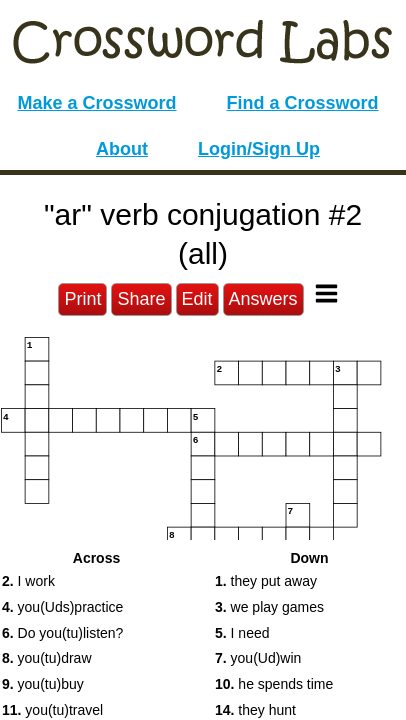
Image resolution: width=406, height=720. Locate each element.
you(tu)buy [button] (43, 684)
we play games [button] (269, 607)
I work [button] (28, 581)
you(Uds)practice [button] (62, 607)
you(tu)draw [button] (47, 658)
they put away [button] (266, 581)
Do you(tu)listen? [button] (62, 633)
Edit (197, 299)
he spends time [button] (274, 684)
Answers (263, 299)
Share (141, 299)
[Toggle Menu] (326, 293)
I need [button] (242, 633)
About (122, 149)
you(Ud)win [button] (258, 658)
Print (82, 299)
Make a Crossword (96, 103)
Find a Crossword (303, 103)
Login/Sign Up (259, 149)
